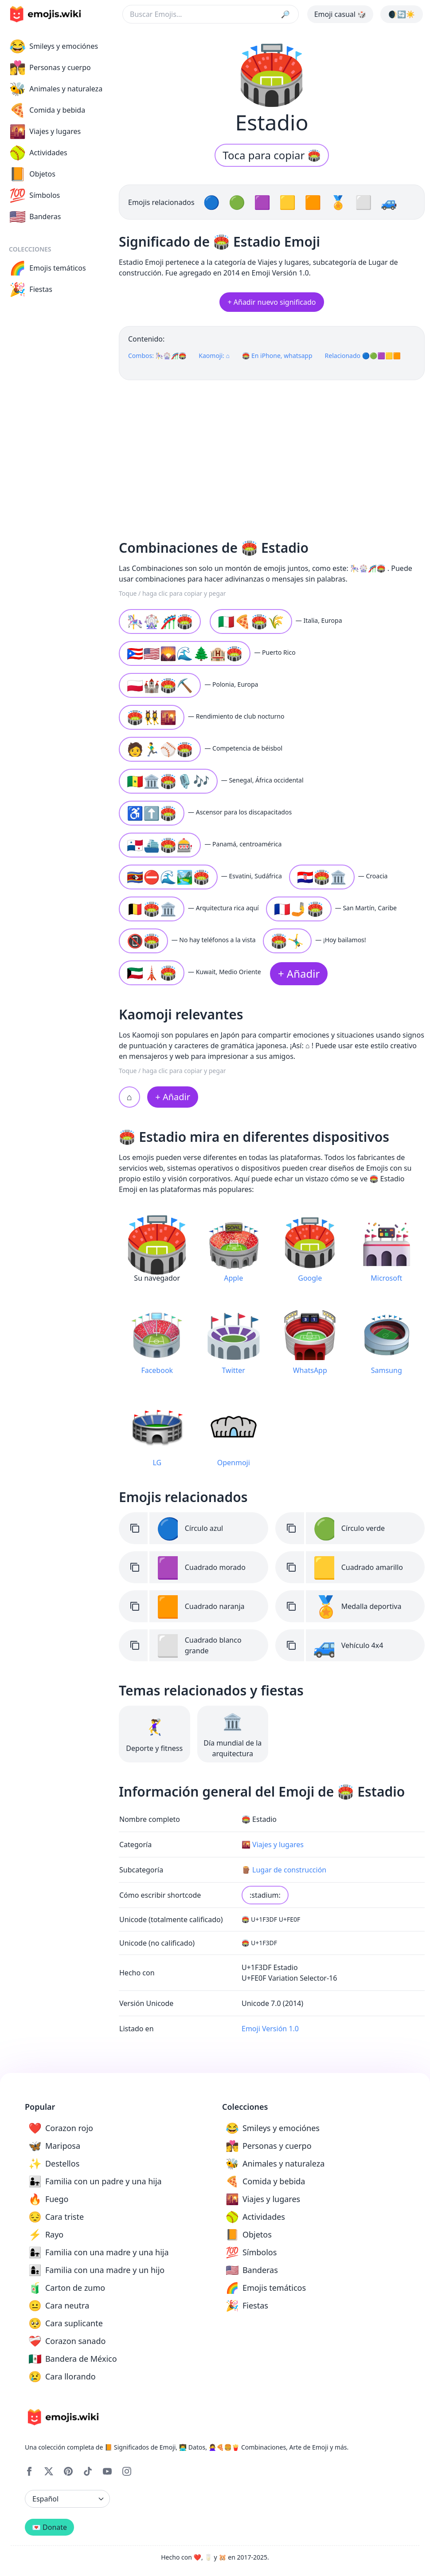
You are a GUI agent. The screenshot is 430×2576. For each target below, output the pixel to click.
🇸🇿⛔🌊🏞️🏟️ (168, 877)
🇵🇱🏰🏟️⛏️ (160, 685)
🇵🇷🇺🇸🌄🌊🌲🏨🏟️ (184, 653)
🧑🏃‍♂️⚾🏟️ (160, 749)
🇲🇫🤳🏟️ (299, 909)
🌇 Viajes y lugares (273, 1844)
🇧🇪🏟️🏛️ (151, 909)
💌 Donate (49, 2527)
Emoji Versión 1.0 (270, 2028)
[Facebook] (29, 2471)
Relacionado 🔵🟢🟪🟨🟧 (363, 355)
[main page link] (45, 14)
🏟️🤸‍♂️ (287, 941)
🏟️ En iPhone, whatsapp (277, 355)
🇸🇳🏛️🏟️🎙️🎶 (168, 781)
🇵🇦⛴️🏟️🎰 (160, 845)
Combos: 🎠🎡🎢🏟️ (157, 355)
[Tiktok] (87, 2471)
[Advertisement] (272, 456)
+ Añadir (299, 973)
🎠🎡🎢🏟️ (160, 621)
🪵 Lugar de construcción (284, 1870)
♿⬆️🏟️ (151, 813)
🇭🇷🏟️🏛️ (322, 877)
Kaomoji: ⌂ (214, 355)
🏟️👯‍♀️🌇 (151, 717)
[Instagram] (126, 2471)
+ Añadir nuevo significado (271, 302)
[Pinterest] (68, 2471)
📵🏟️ (143, 941)
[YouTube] (107, 2471)
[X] (48, 2471)
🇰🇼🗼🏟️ (151, 973)
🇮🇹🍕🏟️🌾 (251, 621)
